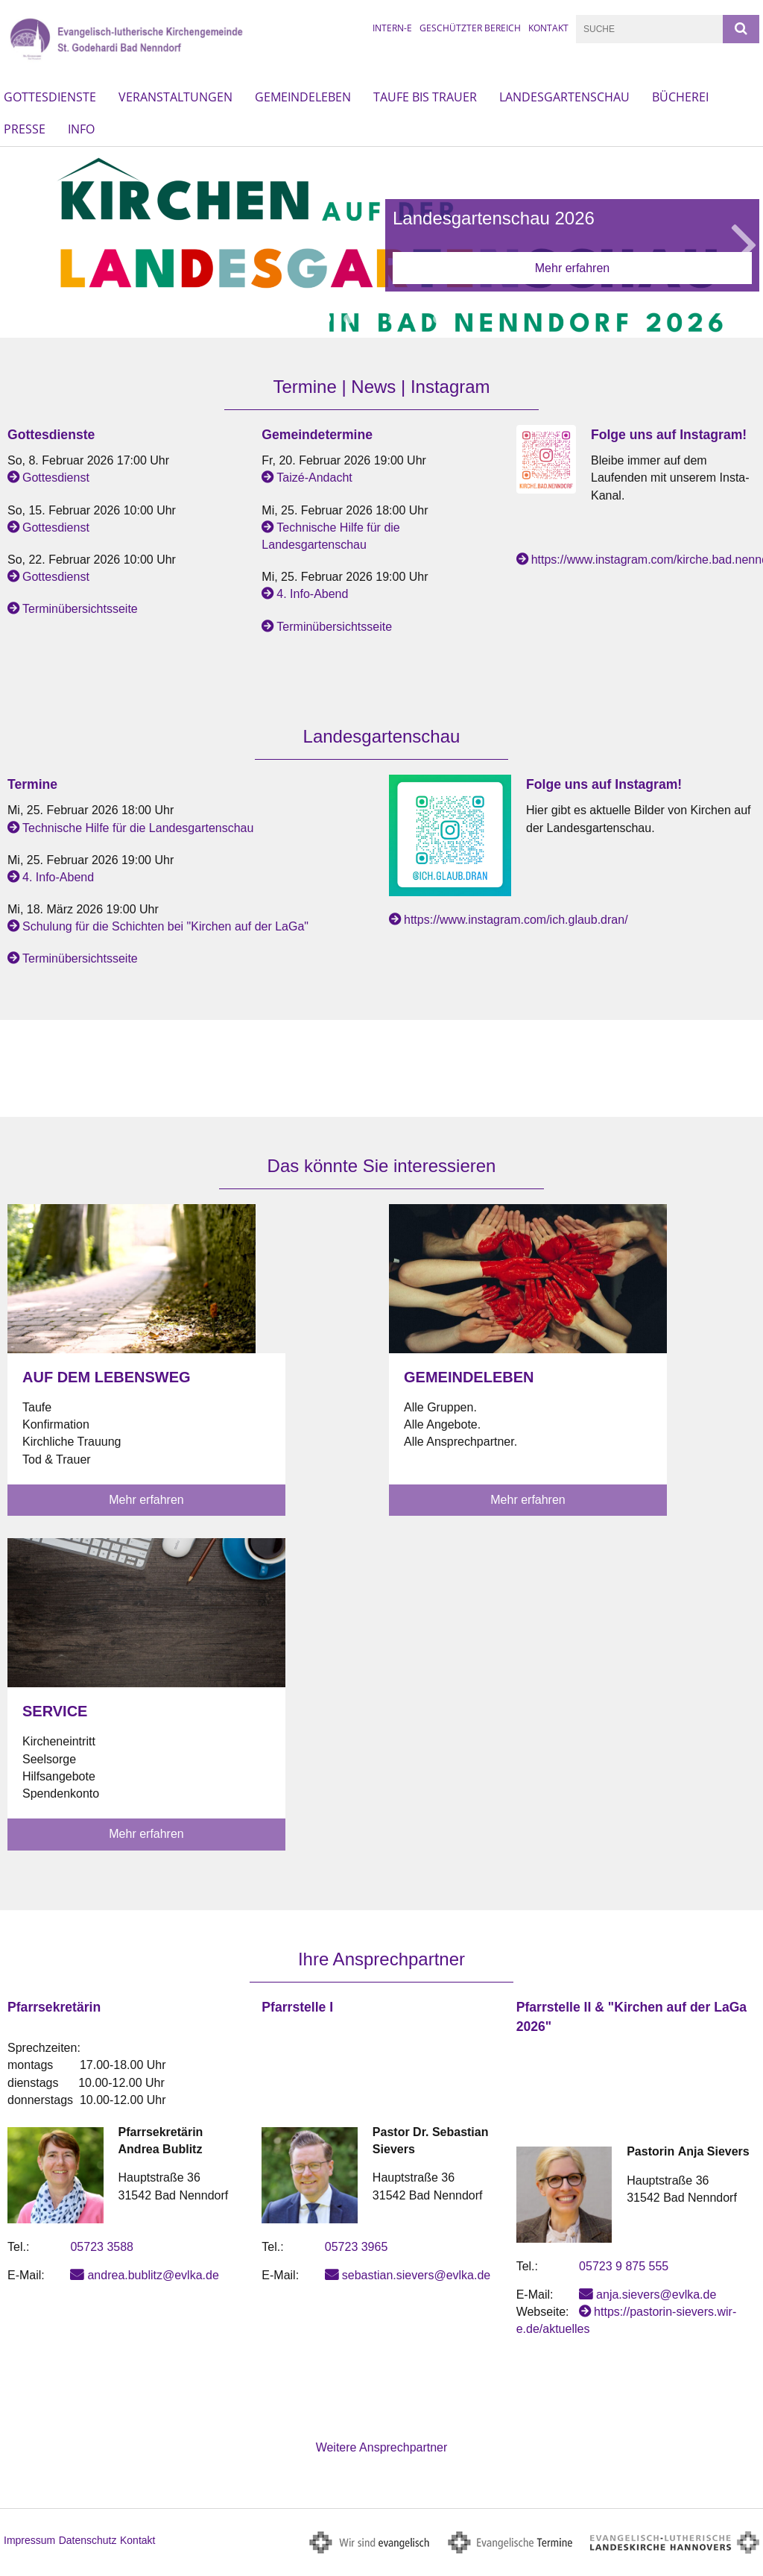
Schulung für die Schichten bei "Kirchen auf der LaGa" (165, 926)
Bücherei (680, 97)
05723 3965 (356, 2246)
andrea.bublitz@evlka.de (152, 2275)
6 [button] (437, 319)
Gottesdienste (50, 97)
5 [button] (415, 319)
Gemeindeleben (303, 97)
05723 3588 (101, 2246)
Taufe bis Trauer (425, 97)
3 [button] (370, 319)
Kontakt (548, 28)
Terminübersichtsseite (80, 608)
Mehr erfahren (572, 268)
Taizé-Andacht (314, 477)
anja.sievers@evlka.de (656, 2294)
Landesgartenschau (564, 97)
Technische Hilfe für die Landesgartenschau (137, 828)
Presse (24, 129)
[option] (381, 242)
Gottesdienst (55, 477)
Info (81, 129)
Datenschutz (88, 2540)
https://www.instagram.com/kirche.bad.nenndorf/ (643, 559)
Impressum (29, 2540)
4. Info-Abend (312, 594)
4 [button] (392, 319)
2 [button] (348, 319)
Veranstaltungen (175, 97)
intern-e (392, 28)
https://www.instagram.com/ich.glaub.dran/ (516, 919)
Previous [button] (20, 242)
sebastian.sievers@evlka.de (416, 2275)
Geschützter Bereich (470, 28)
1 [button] (325, 319)
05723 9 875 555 (623, 2266)
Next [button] (744, 242)
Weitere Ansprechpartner (382, 2447)
